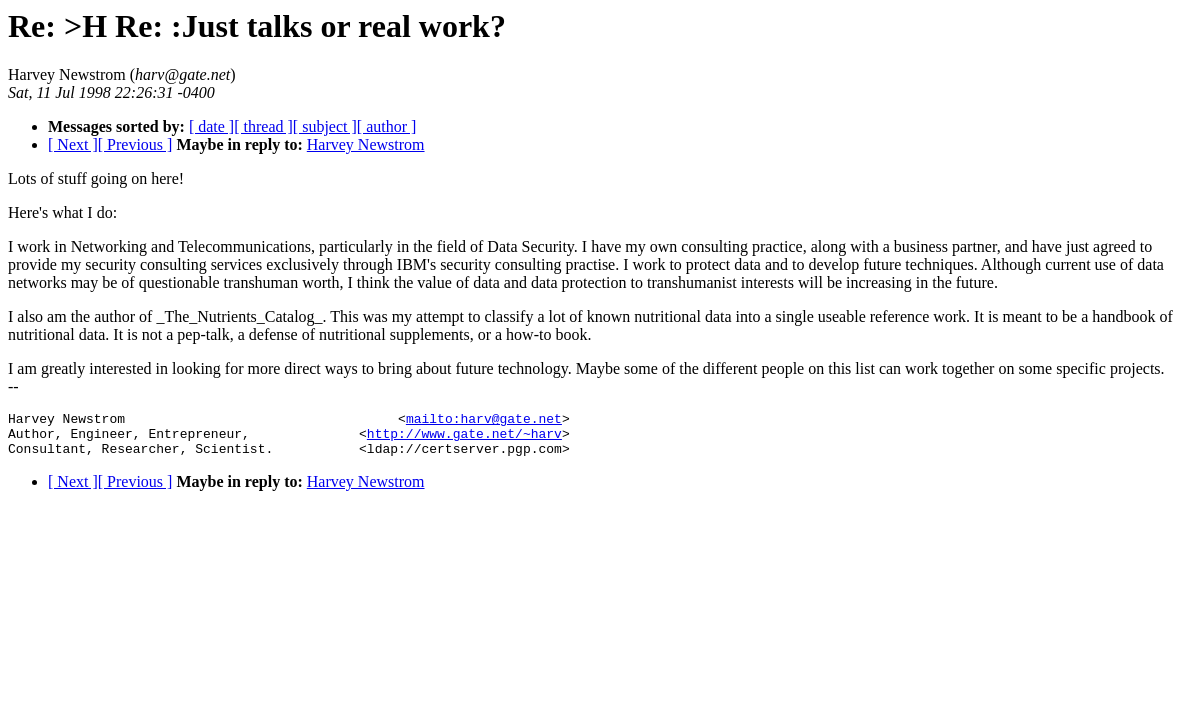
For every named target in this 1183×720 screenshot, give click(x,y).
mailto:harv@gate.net (484, 421)
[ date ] (211, 126)
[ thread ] (263, 126)
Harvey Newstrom (366, 144)
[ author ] (387, 126)
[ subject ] (325, 126)
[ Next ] (73, 144)
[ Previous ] (135, 144)
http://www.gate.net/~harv (464, 439)
